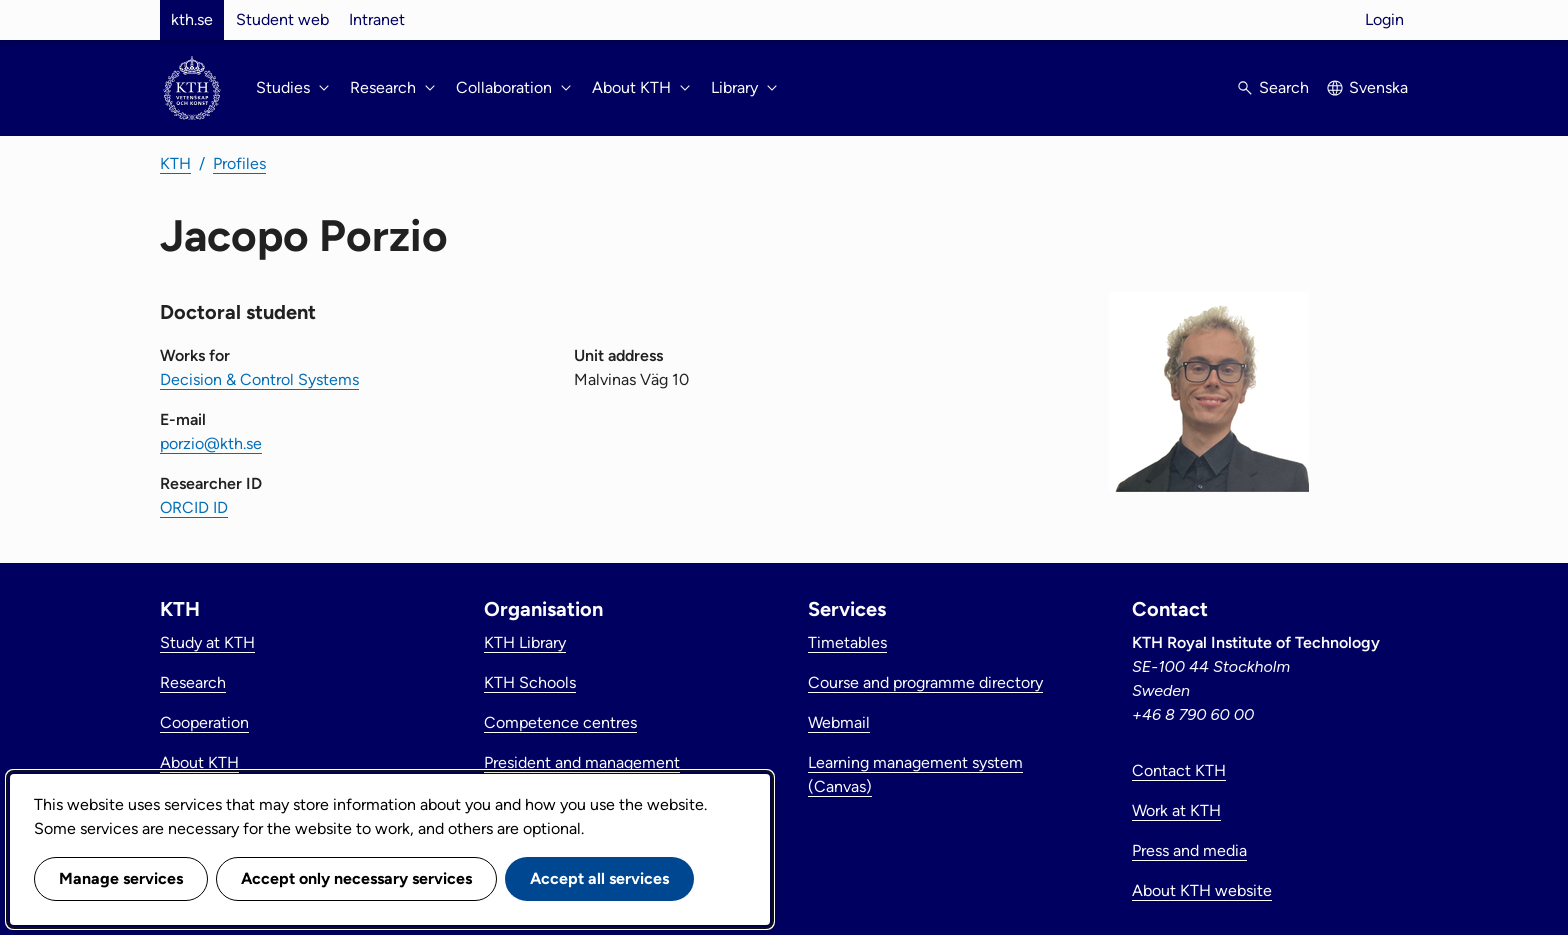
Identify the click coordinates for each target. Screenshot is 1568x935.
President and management (582, 762)
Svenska (1378, 87)
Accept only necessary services (356, 878)
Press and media (1189, 850)
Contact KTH (1179, 770)
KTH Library (525, 642)
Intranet (377, 19)
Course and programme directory (925, 682)
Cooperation (204, 722)
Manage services (121, 878)
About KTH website (1202, 890)
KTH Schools (530, 682)
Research (193, 682)
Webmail (839, 722)
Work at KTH (1176, 810)
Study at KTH (207, 642)
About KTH (199, 762)
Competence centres (560, 722)
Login (1384, 19)
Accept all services (599, 878)
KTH (175, 163)
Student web (282, 19)
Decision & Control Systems (259, 379)
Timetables (847, 642)
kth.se (192, 19)
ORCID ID (194, 507)
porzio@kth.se (211, 443)
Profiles (239, 163)
